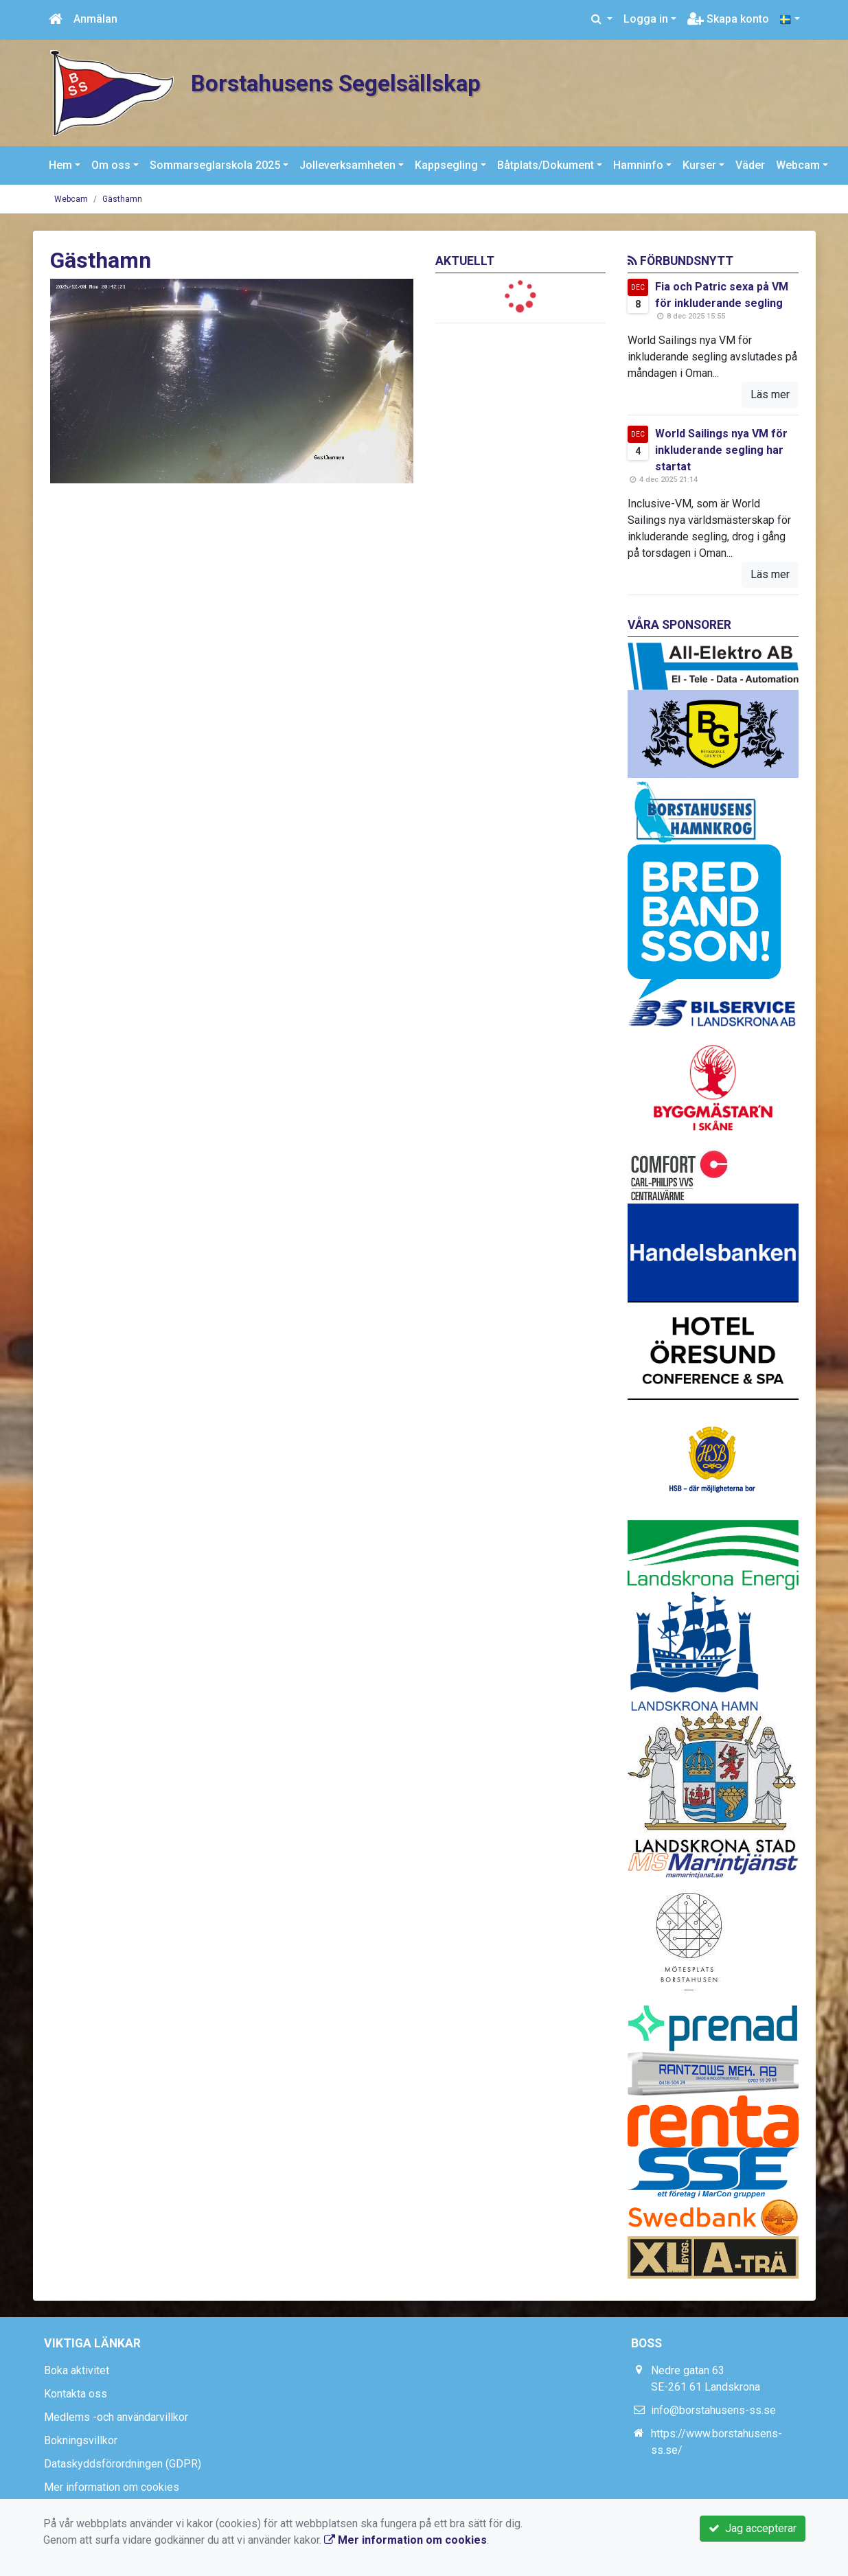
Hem (60, 165)
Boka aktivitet (76, 2370)
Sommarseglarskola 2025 (215, 165)
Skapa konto (728, 18)
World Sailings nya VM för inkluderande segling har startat (721, 450)
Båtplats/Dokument (545, 165)
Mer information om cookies (111, 2487)
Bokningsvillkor (80, 2440)
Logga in (645, 18)
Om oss (110, 165)
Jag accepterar (753, 2528)
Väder (750, 165)
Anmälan (95, 18)
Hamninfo (638, 165)
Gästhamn (122, 199)
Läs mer (770, 394)
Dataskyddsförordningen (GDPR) (122, 2463)
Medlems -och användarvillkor (116, 2417)
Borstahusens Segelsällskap (351, 82)
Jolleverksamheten (347, 165)
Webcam (798, 165)
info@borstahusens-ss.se (713, 2410)
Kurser (699, 165)
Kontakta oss (75, 2393)
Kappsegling (446, 165)
